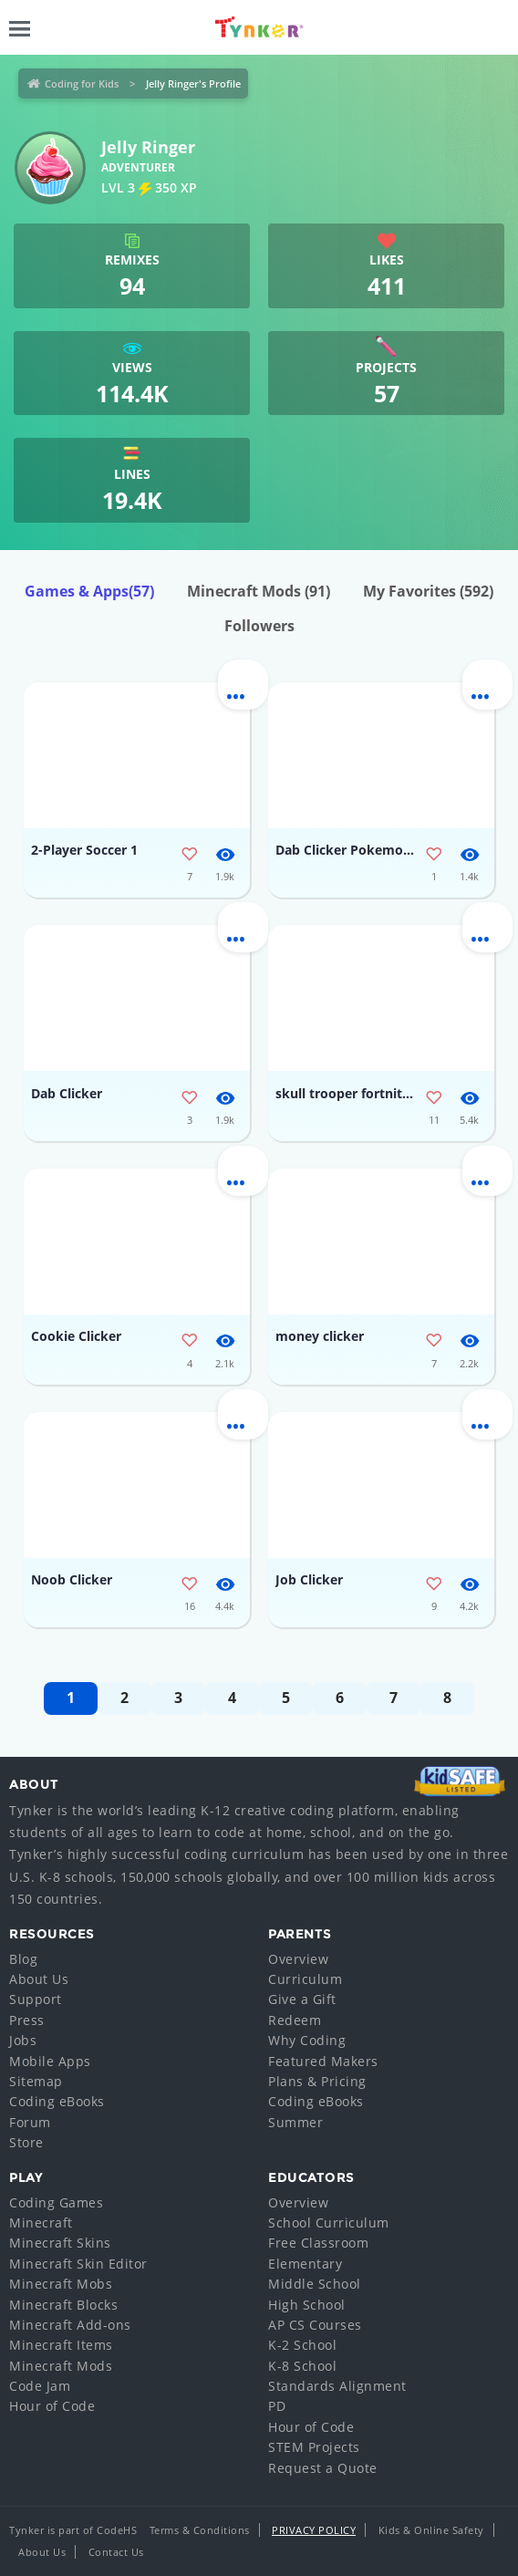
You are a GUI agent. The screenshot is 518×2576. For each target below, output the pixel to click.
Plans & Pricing (317, 2081)
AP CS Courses (315, 2324)
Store (26, 2142)
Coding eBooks (57, 2101)
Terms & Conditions (200, 2530)
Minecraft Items (61, 2344)
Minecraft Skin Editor (78, 2263)
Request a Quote (323, 2468)
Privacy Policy (314, 2530)
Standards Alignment (337, 2385)
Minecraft (41, 2222)
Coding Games (56, 2202)
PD (276, 2406)
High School (307, 2304)
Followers (259, 626)
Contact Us (116, 2552)
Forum (30, 2122)
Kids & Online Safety (431, 2530)
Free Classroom (318, 2242)
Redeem (294, 2020)
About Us (38, 1979)
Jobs (22, 2040)
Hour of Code (52, 2406)
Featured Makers (323, 2061)
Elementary (305, 2263)
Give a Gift (302, 1999)
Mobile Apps (50, 2061)
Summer (295, 2122)
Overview (298, 1959)
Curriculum (305, 1979)
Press (27, 2020)
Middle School (314, 2283)
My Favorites (428, 591)
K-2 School (302, 2344)
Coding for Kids (82, 83)
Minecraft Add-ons (70, 2324)
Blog (23, 1959)
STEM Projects (314, 2447)
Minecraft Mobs (60, 2283)
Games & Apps (89, 591)
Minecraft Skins (60, 2242)
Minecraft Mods (258, 591)
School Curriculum (328, 2222)
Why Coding (307, 2040)
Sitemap (36, 2081)
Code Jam (39, 2385)
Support (35, 1999)
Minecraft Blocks (63, 2304)
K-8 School (302, 2365)
